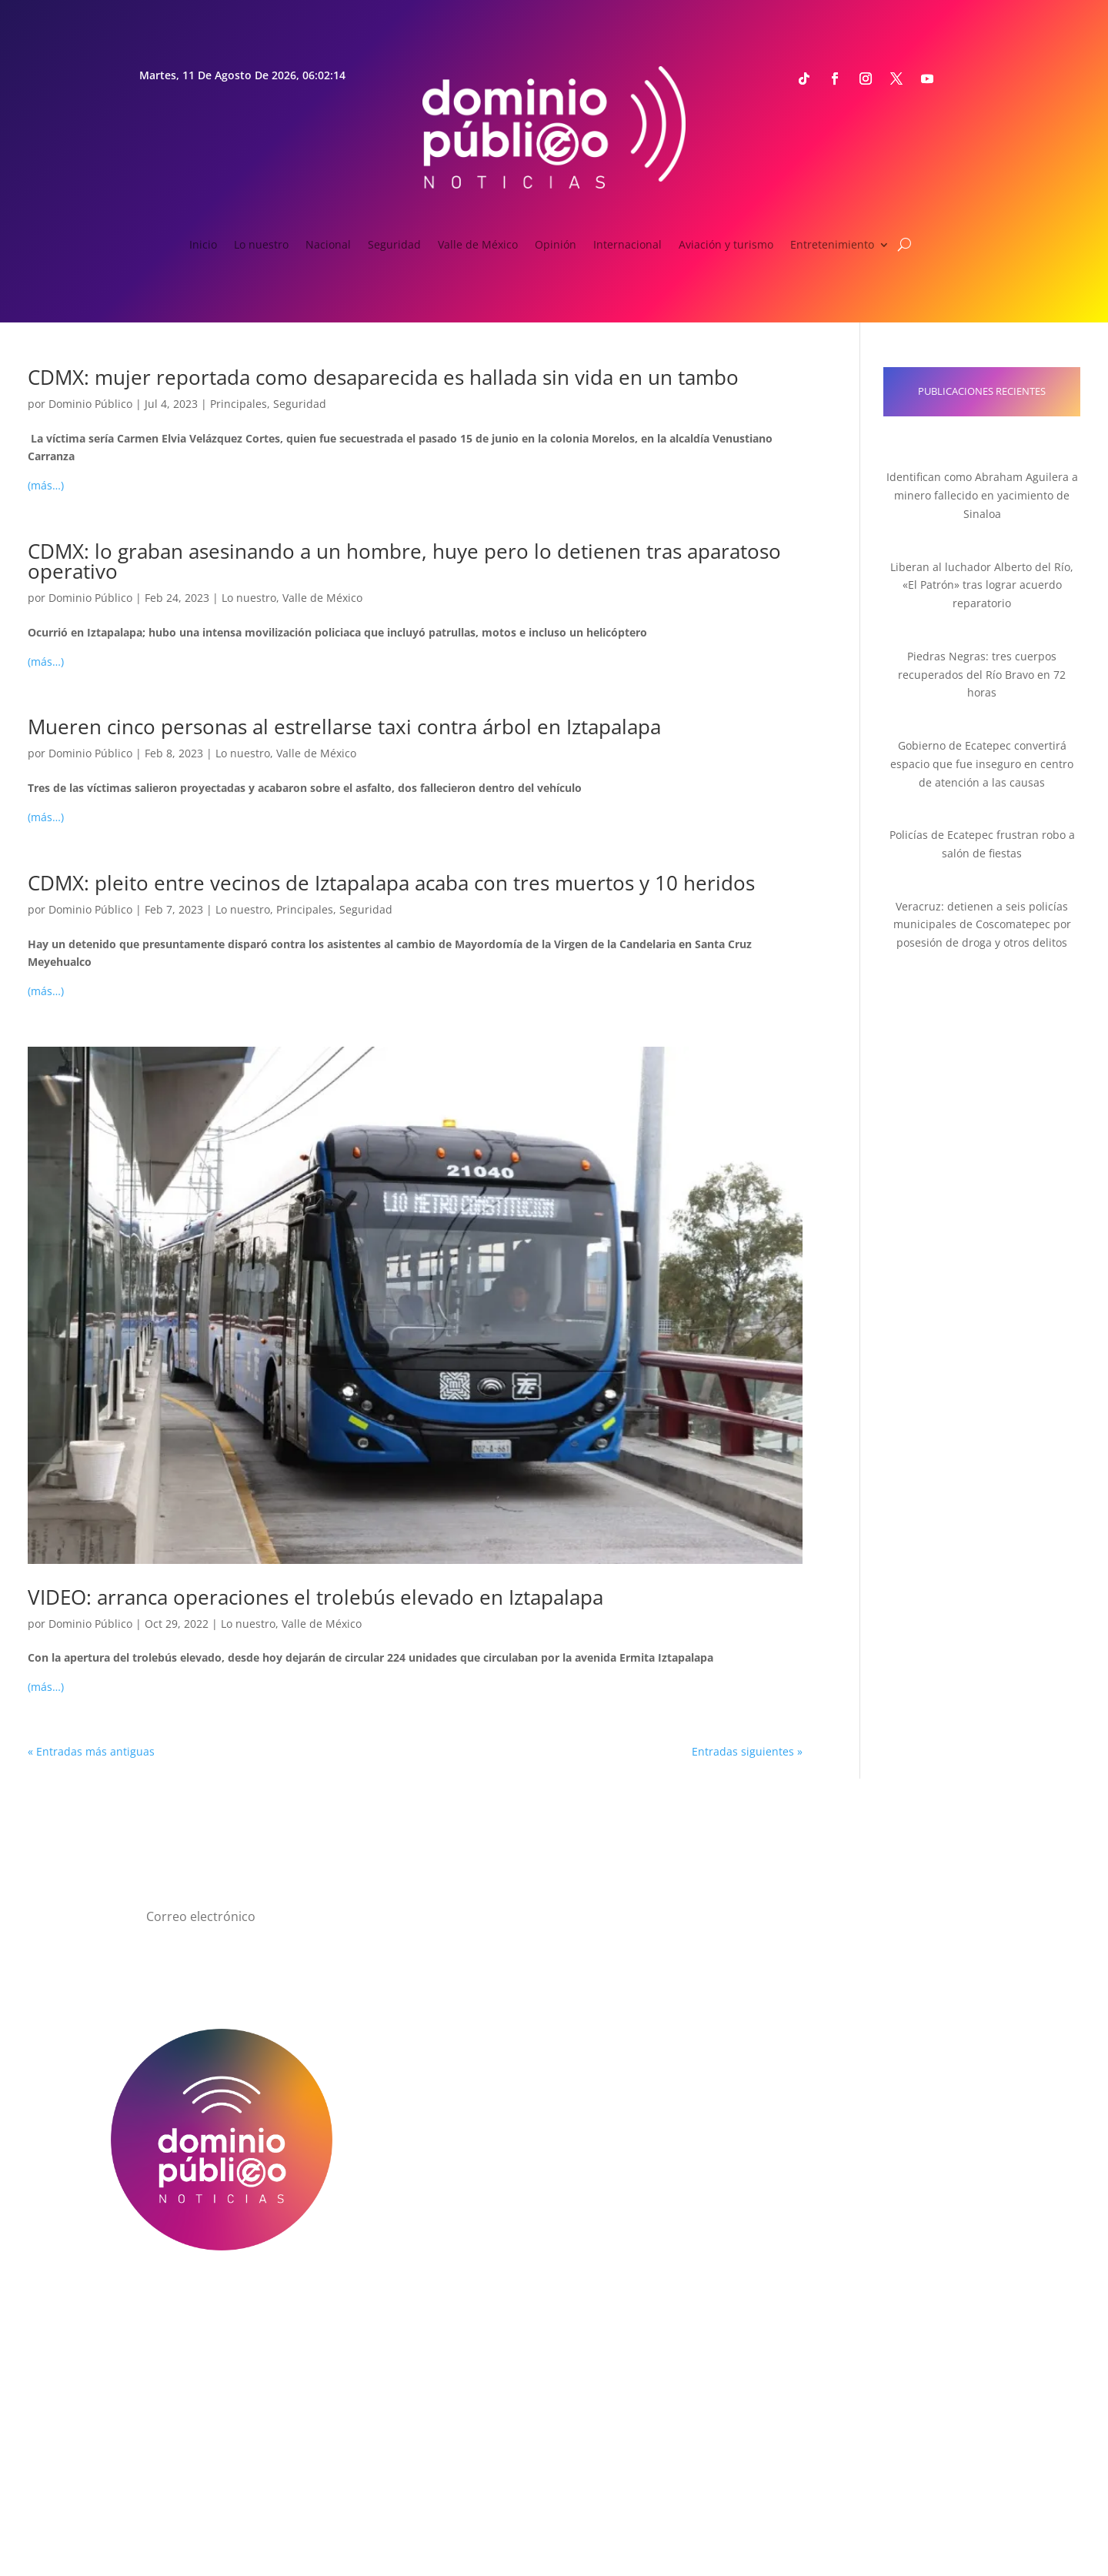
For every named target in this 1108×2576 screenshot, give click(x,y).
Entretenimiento (832, 245)
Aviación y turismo (726, 245)
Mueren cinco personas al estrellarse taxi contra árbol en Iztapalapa (344, 726)
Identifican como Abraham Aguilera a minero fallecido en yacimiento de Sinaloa (982, 495)
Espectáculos (443, 2210)
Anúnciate (886, 2304)
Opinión (555, 245)
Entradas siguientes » (747, 1751)
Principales (238, 403)
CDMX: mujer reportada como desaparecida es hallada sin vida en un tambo (383, 377)
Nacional (328, 245)
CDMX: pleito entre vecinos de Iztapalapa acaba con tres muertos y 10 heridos (391, 883)
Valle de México (478, 245)
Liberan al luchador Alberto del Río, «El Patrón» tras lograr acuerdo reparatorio (981, 585)
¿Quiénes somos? (222, 2304)
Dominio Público (90, 403)
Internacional (627, 245)
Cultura (443, 2191)
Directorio (443, 2304)
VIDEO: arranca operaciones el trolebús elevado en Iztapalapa (315, 1597)
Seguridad (394, 245)
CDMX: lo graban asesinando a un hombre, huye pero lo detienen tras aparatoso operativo (404, 561)
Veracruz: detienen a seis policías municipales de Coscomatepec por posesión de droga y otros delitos (982, 925)
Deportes (443, 2173)
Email (830, 2061)
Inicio (203, 245)
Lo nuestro (261, 245)
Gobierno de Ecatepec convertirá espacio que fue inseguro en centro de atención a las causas (981, 764)
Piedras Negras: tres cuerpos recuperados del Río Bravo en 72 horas (982, 674)
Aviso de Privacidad (665, 2304)
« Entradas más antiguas (91, 1751)
